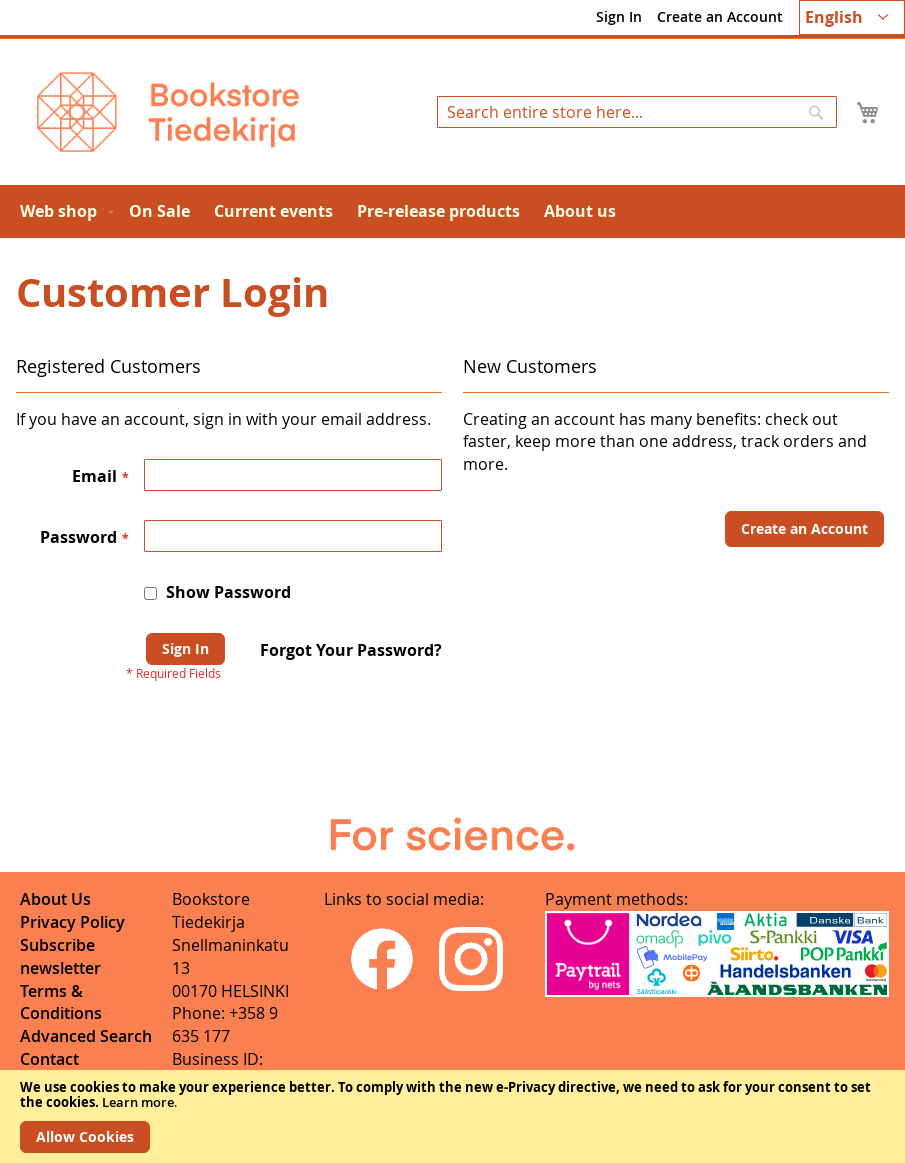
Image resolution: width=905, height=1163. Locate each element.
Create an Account (720, 16)
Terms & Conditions (61, 1002)
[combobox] (637, 112)
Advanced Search (86, 1036)
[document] (452, 1116)
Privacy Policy (72, 922)
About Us (55, 899)
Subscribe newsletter (60, 956)
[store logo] (168, 112)
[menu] (452, 211)
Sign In (619, 16)
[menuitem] (62, 211)
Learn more (138, 1102)
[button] (852, 17)
